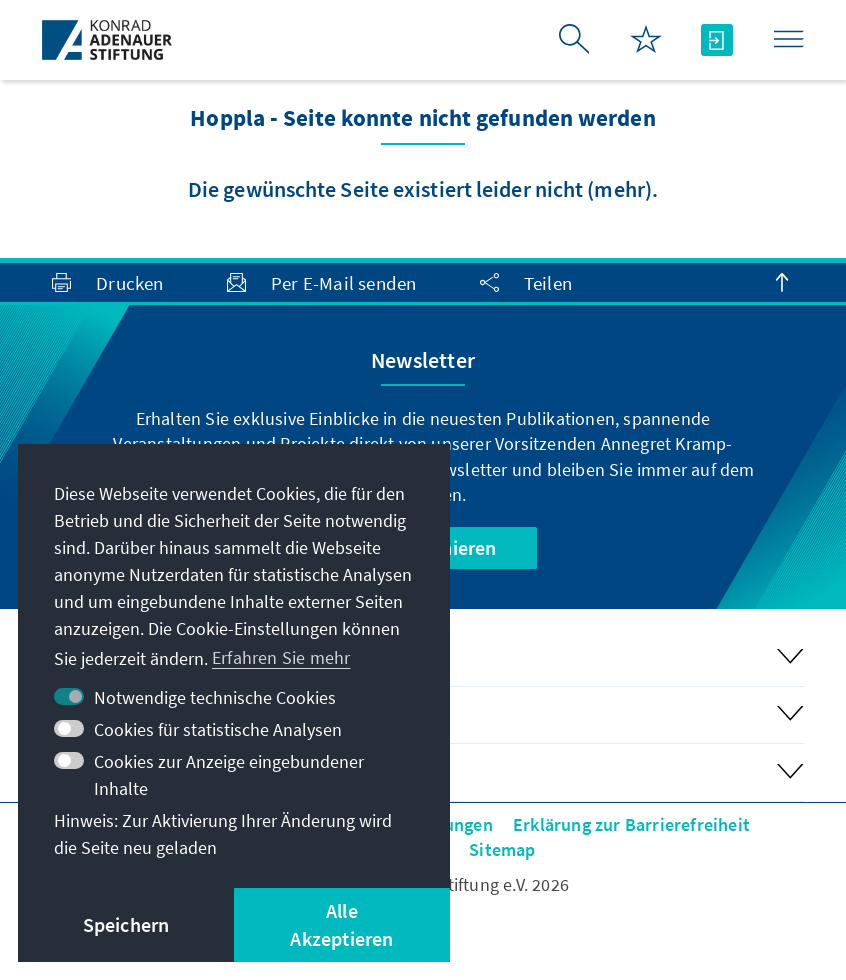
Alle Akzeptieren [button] (341, 924)
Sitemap (502, 849)
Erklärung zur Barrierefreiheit (631, 824)
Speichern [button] (126, 924)
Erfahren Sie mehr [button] (281, 657)
